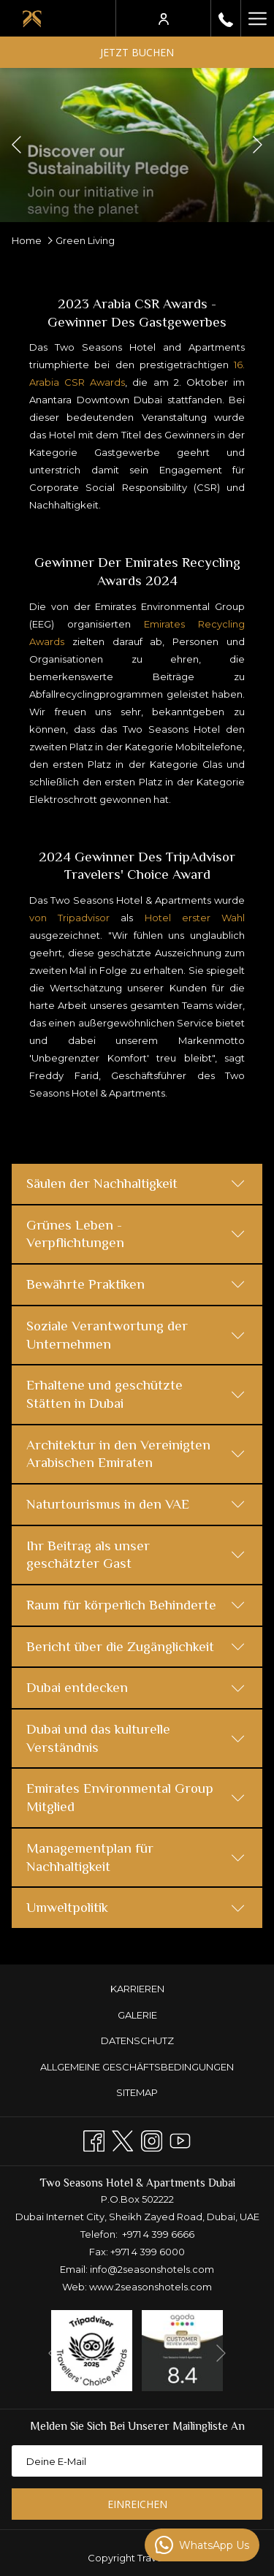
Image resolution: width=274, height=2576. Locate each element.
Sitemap (137, 2092)
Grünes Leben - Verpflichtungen (135, 1234)
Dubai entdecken (135, 1687)
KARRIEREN (137, 1988)
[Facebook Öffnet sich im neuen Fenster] (93, 2139)
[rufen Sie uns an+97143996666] (225, 18)
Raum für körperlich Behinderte (135, 1604)
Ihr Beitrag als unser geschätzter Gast (135, 1554)
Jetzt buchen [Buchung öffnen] (137, 52)
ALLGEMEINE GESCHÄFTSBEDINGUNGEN (137, 2067)
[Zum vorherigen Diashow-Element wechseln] (16, 145)
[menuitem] (137, 1989)
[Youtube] (180, 2139)
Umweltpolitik (135, 1907)
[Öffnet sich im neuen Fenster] (91, 2349)
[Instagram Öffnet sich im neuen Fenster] (151, 2139)
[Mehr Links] (257, 18)
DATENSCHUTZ (137, 2040)
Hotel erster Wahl (195, 917)
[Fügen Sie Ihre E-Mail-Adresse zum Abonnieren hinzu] (137, 2461)
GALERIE (137, 2015)
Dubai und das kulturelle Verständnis (135, 1738)
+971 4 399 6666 (158, 2234)
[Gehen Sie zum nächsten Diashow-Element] (257, 145)
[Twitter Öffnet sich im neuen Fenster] (122, 2139)
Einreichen (137, 2504)
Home (27, 240)
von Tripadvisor (69, 917)
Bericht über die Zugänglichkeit (135, 1646)
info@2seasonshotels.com (152, 2269)
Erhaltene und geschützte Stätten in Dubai (135, 1394)
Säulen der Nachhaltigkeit (135, 1183)
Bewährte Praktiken (135, 1284)
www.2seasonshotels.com (150, 2287)
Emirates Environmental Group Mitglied (135, 1797)
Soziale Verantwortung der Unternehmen (135, 1335)
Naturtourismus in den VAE (135, 1504)
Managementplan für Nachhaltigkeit (135, 1857)
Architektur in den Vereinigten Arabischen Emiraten (135, 1454)
